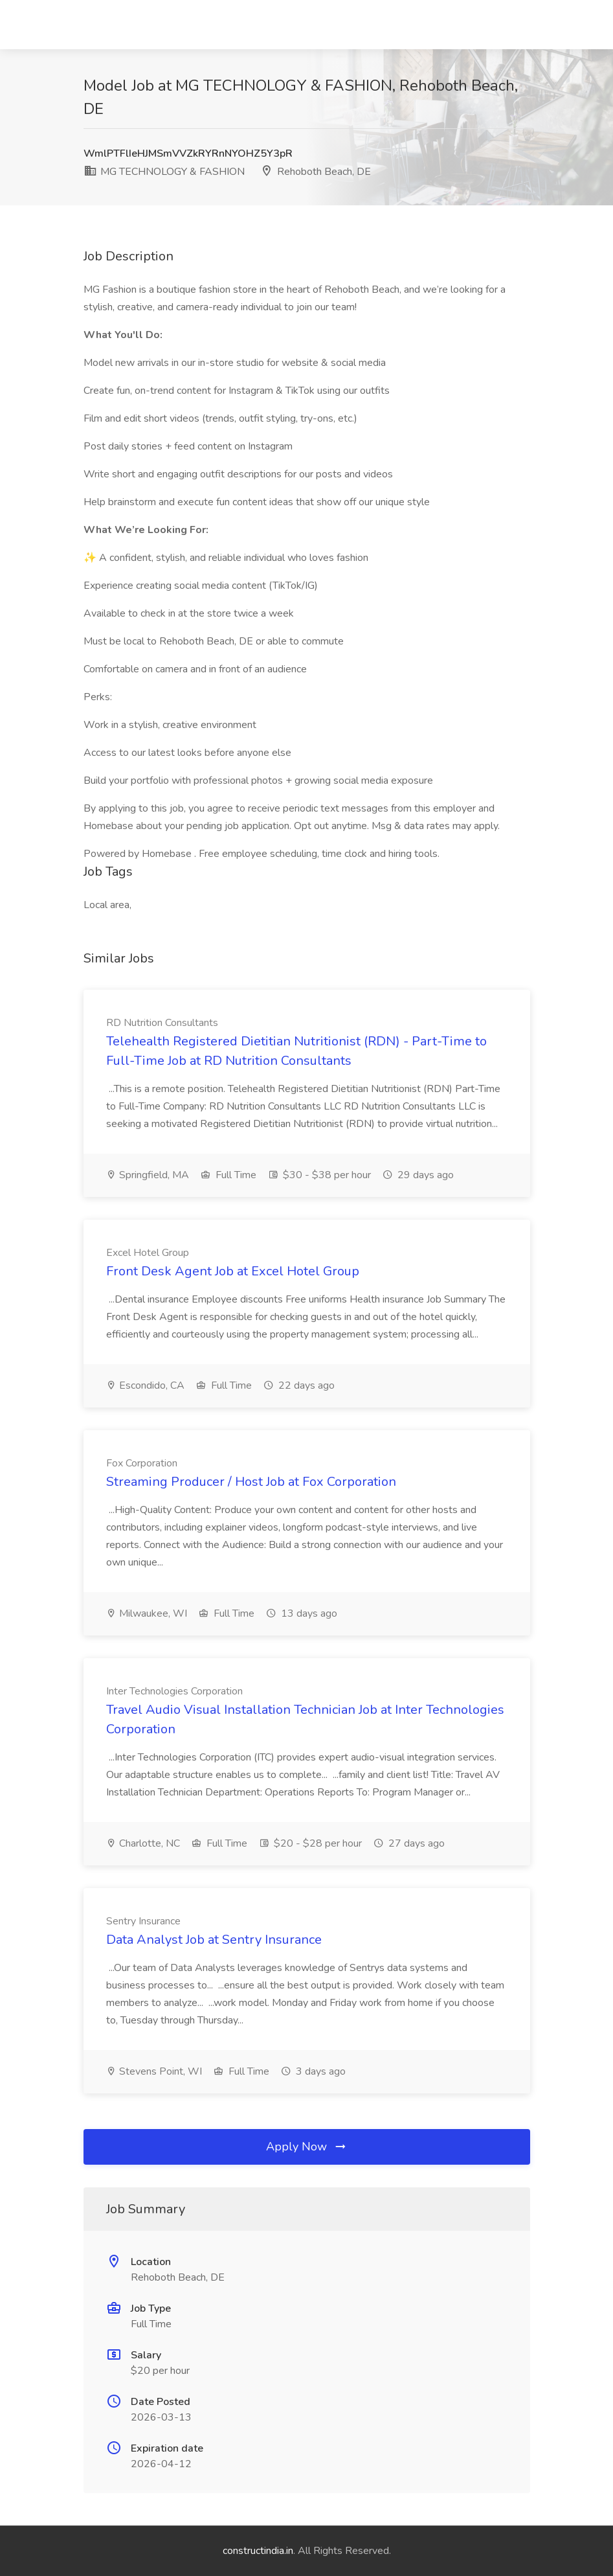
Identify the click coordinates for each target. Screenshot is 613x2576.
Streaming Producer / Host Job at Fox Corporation (251, 1481)
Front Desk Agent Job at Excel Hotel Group (232, 1271)
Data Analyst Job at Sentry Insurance (214, 1939)
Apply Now (307, 2146)
